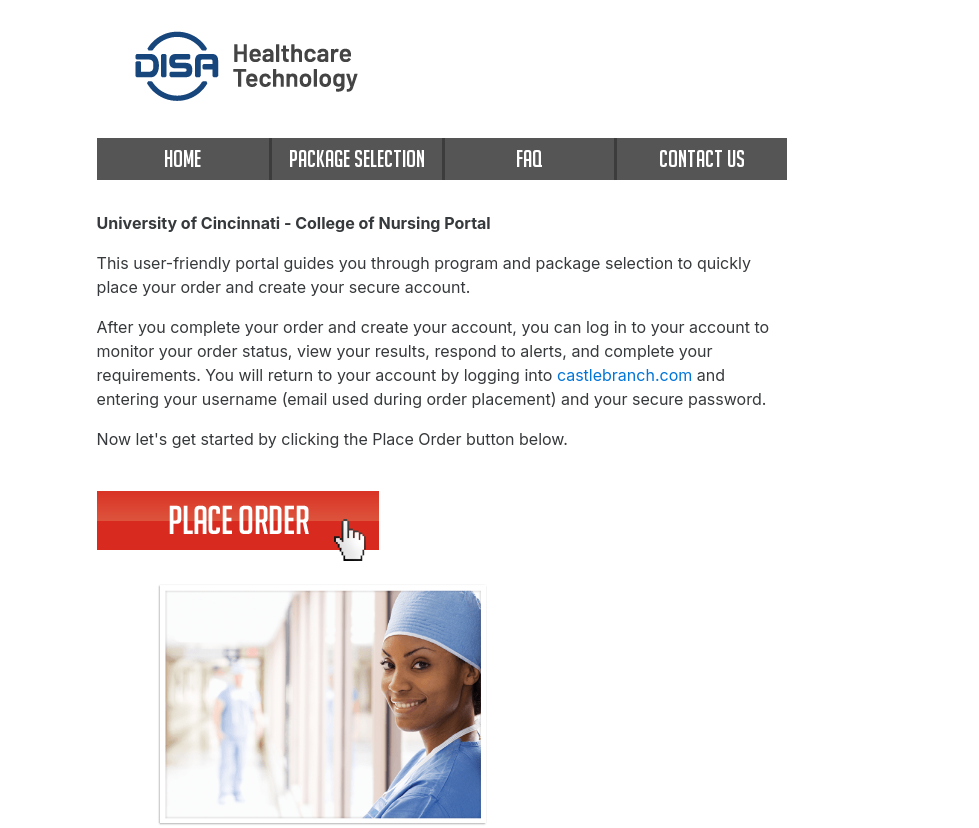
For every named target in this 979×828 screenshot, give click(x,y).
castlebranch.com (624, 375)
